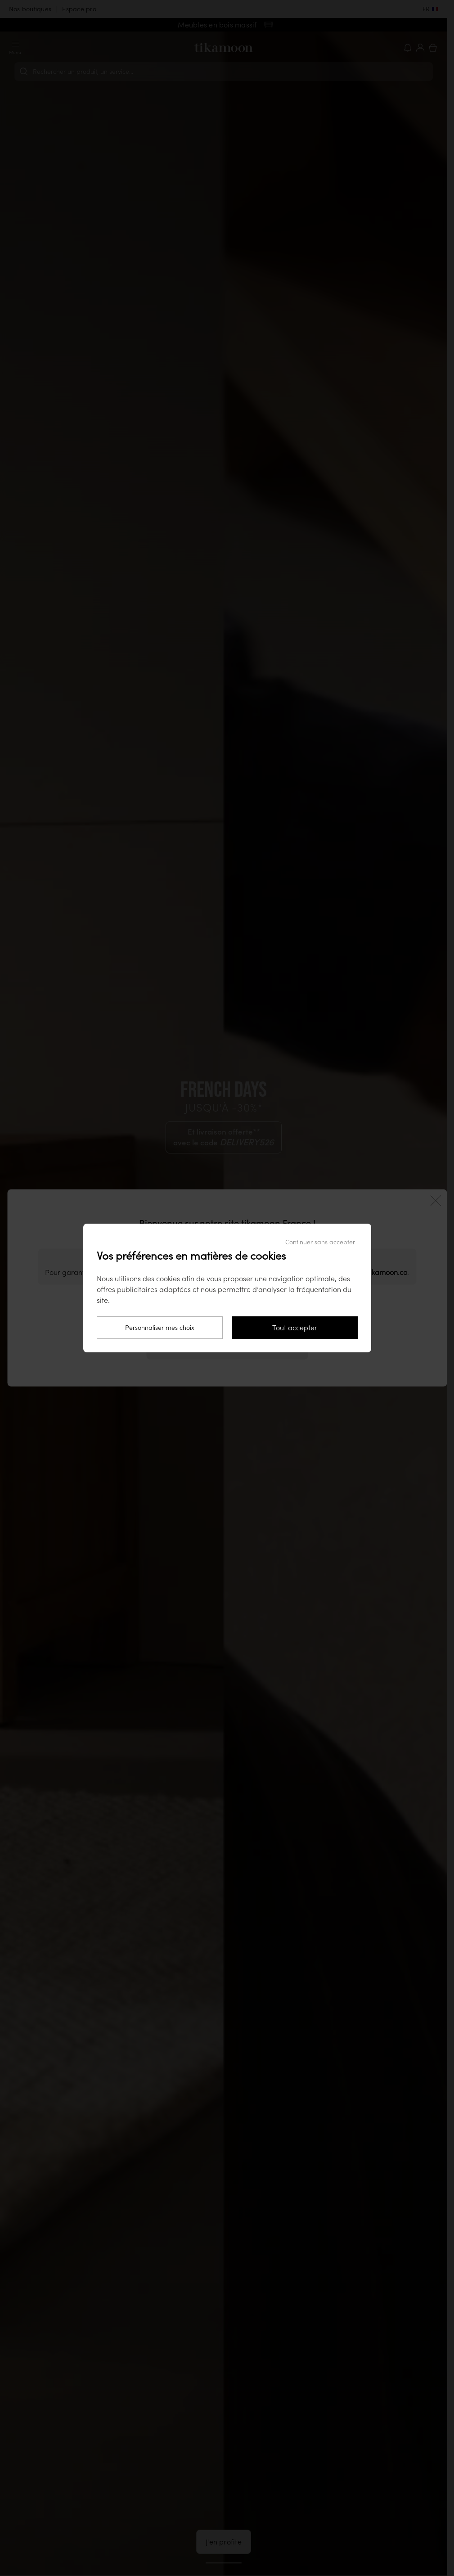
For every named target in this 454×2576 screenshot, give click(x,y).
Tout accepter (294, 1327)
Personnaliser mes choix (159, 1328)
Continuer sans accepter (320, 1242)
